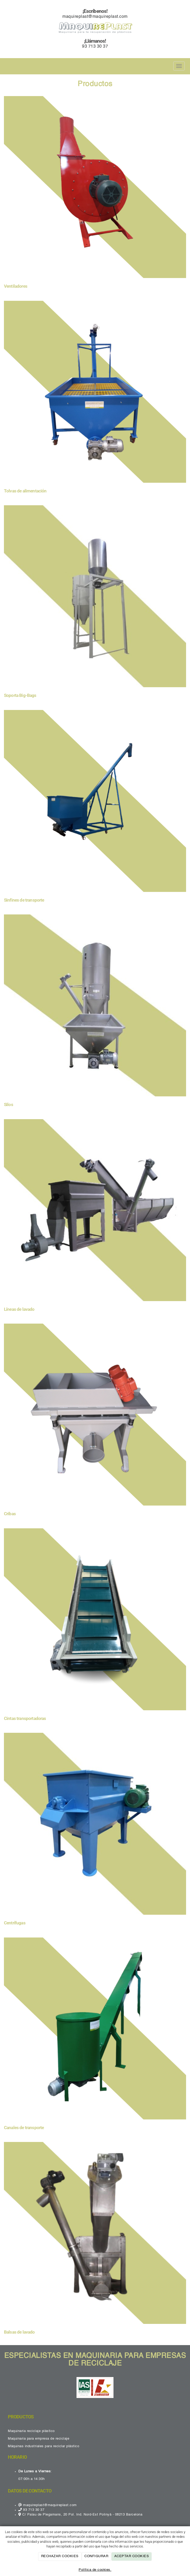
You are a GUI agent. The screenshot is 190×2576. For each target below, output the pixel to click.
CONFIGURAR (96, 2556)
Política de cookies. (95, 2570)
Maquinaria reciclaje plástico (31, 2431)
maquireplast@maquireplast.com (95, 17)
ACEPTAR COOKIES (131, 2556)
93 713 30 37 (95, 47)
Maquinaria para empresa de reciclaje (38, 2438)
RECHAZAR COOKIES (60, 2556)
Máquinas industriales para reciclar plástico (43, 2446)
